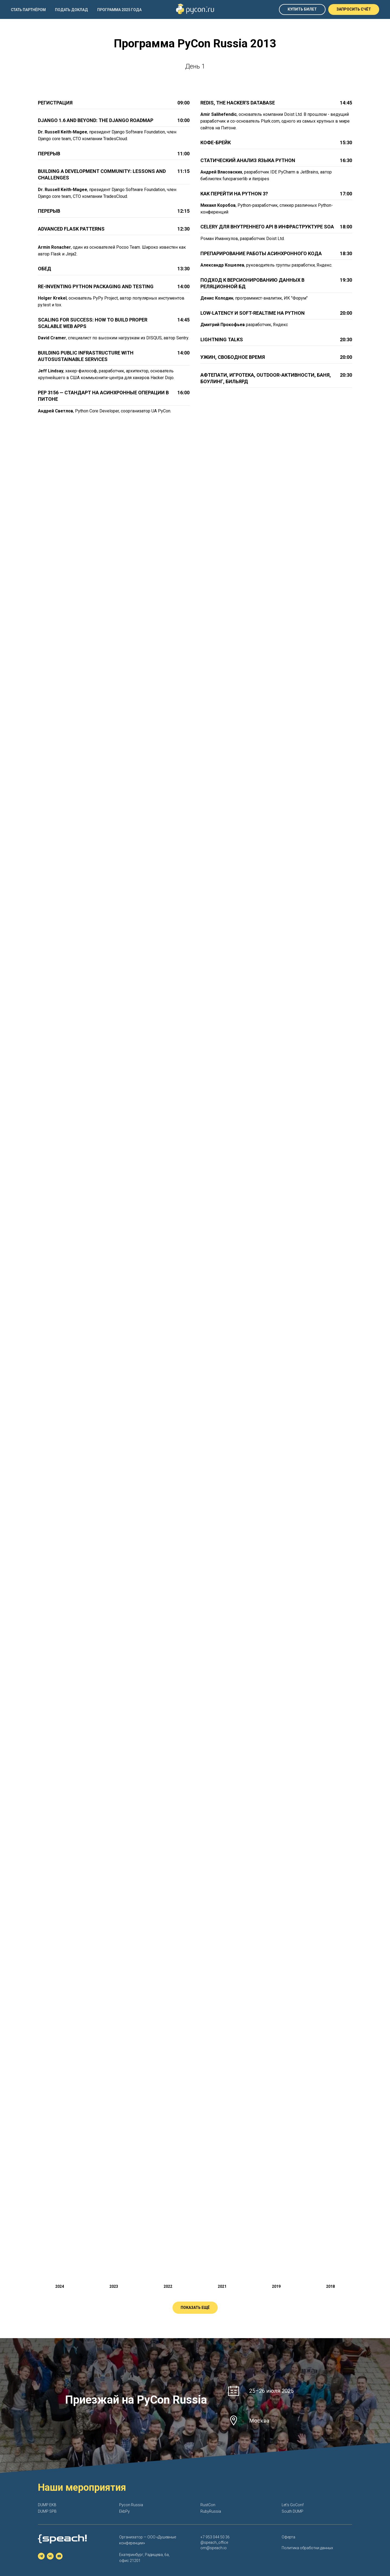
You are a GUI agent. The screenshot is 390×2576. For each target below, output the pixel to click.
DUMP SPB (47, 2511)
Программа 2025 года (119, 10)
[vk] (50, 2556)
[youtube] (59, 2556)
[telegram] (41, 2556)
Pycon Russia (131, 2505)
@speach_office (214, 2542)
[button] (353, 9)
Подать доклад (71, 10)
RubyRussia (210, 2511)
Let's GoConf (293, 2505)
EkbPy (124, 2511)
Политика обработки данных (307, 2548)
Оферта (288, 2537)
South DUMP (292, 2511)
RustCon (207, 2505)
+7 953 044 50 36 (215, 2537)
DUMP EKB (47, 2505)
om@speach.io (213, 2548)
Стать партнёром (28, 10)
